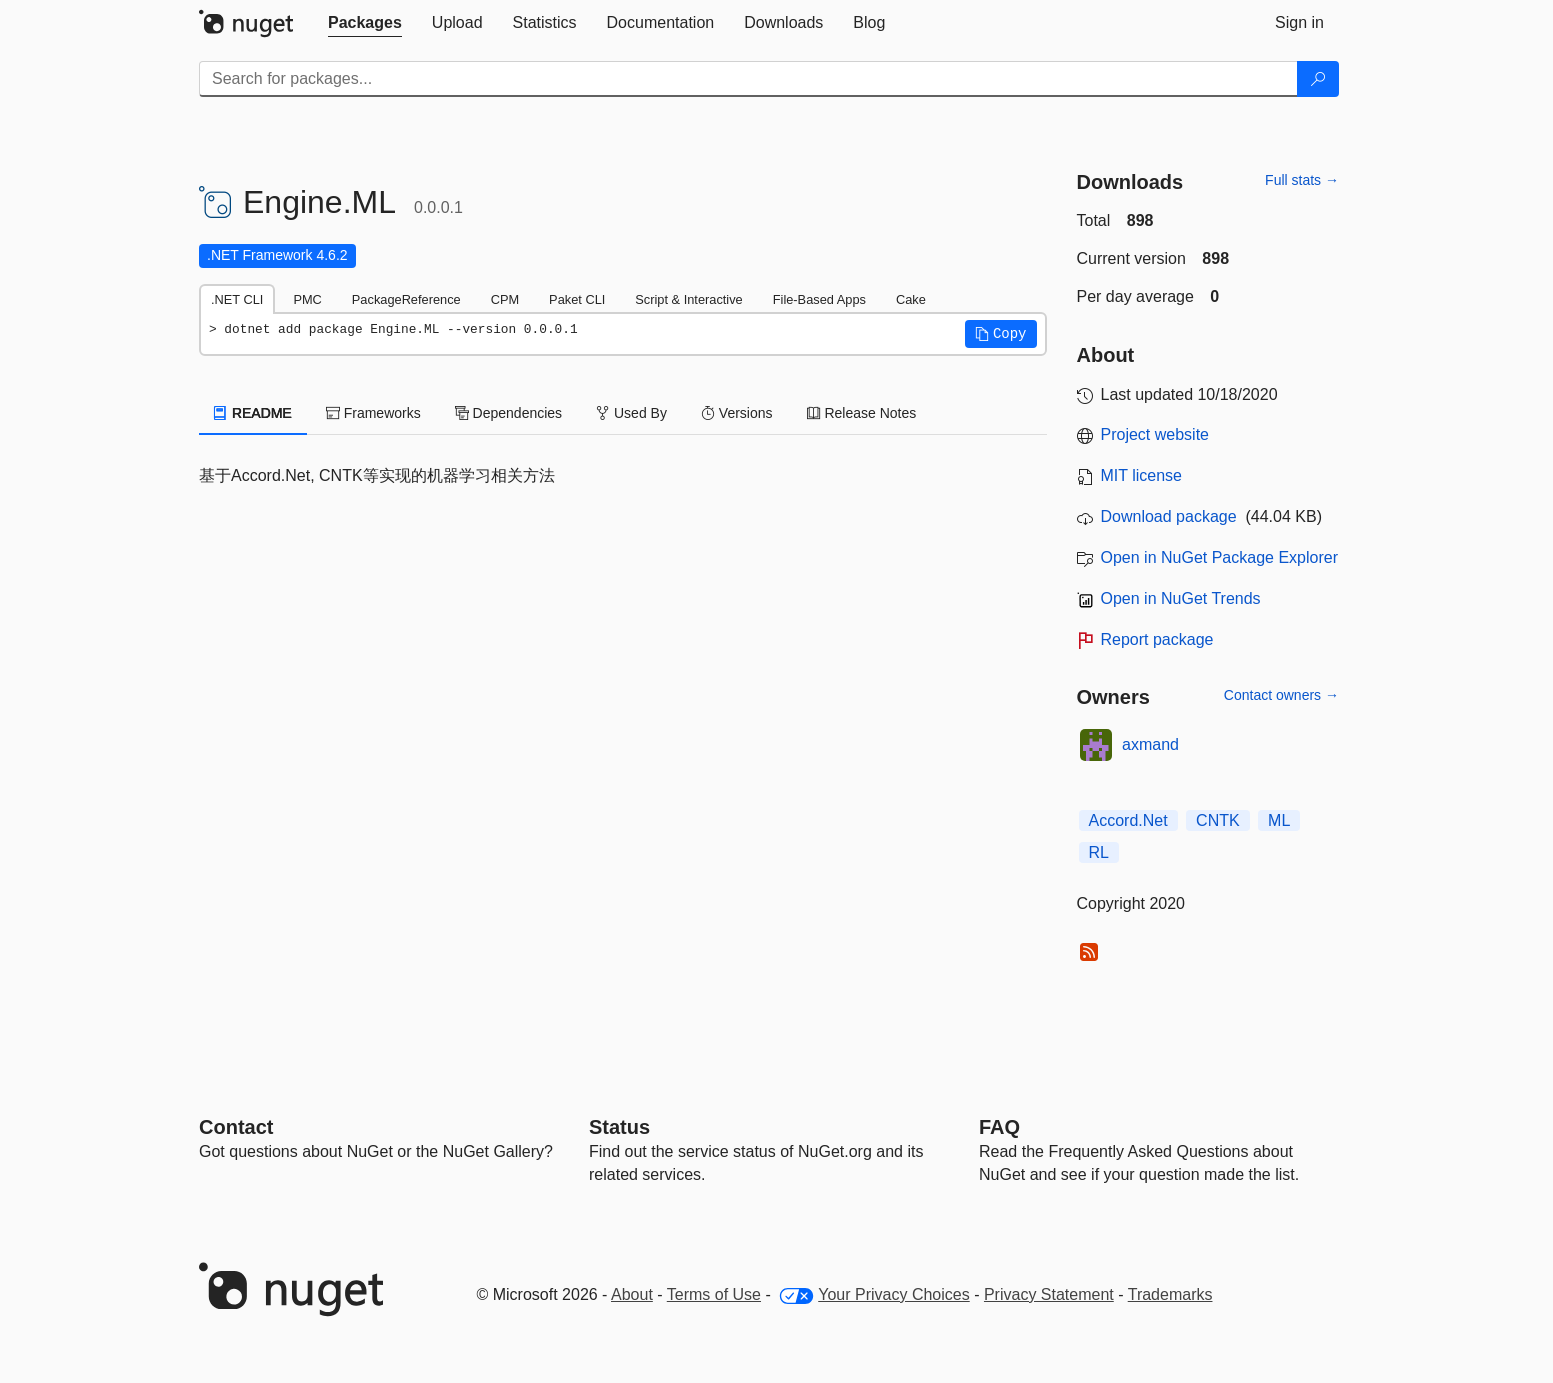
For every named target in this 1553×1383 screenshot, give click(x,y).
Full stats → (1302, 180)
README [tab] (253, 413)
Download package (1169, 516)
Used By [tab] (631, 413)
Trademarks (1170, 1294)
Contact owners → (1281, 695)
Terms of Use (714, 1294)
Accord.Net (1128, 820)
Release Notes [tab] (862, 413)
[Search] (1318, 79)
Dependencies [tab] (508, 413)
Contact (236, 1127)
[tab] (365, 23)
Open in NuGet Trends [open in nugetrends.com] (1181, 598)
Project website (1155, 434)
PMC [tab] (307, 299)
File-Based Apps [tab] (819, 299)
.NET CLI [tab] (237, 299)
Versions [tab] (737, 413)
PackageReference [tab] (406, 299)
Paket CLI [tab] (577, 299)
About (632, 1294)
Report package (1157, 639)
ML (1279, 820)
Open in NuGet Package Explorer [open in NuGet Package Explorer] (1219, 557)
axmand (1150, 744)
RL (1099, 852)
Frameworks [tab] (373, 413)
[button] (1001, 334)
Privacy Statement (1049, 1294)
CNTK (1218, 820)
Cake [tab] (911, 299)
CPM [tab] (505, 299)
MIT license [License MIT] (1142, 475)
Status (619, 1127)
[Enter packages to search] (748, 79)
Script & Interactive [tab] (688, 299)
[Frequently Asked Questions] (999, 1127)
